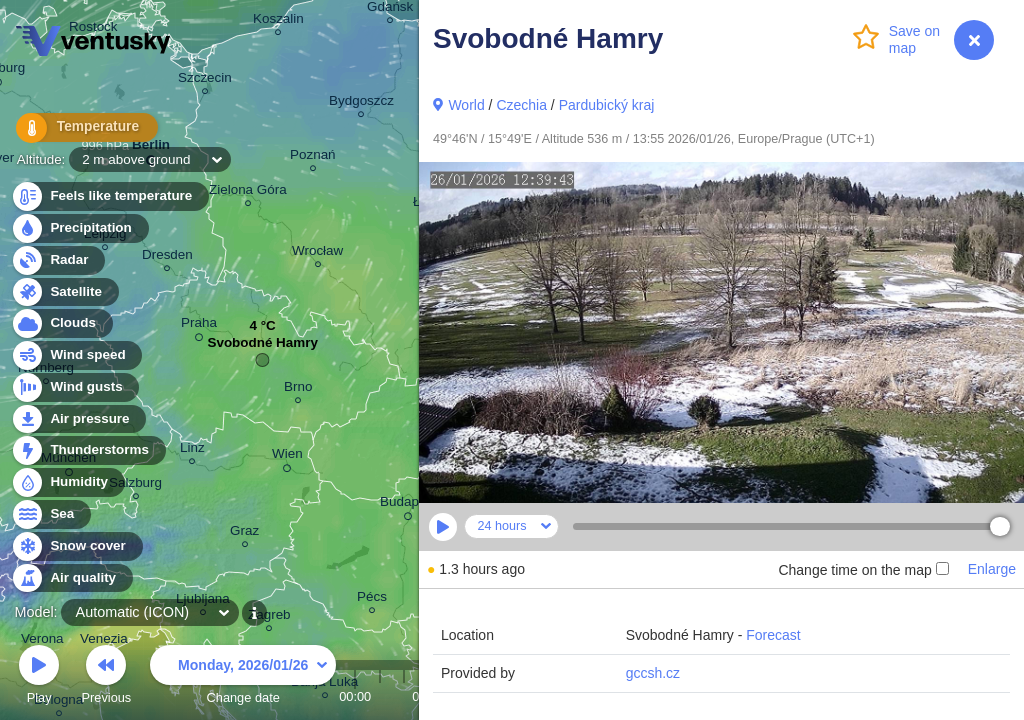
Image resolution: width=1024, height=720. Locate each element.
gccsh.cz (653, 673)
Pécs (372, 599)
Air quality (71, 578)
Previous (106, 677)
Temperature (79, 129)
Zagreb (269, 617)
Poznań (313, 157)
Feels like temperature (109, 196)
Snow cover (76, 546)
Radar (58, 260)
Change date (243, 677)
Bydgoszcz (361, 103)
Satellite (64, 292)
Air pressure (78, 419)
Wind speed (76, 355)
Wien (287, 457)
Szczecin (205, 80)
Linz (192, 450)
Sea (50, 514)
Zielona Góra (248, 192)
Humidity (67, 482)
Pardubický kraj (607, 105)
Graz (244, 533)
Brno (298, 389)
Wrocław (317, 253)
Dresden (167, 257)
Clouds (61, 323)
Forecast (773, 635)
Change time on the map (863, 570)
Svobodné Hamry (262, 347)
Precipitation (79, 228)
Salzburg (135, 485)
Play (39, 677)
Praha (199, 326)
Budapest (408, 505)
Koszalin (278, 21)
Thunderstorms (88, 450)
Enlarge (992, 569)
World (466, 105)
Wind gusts (75, 387)
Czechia (521, 105)
